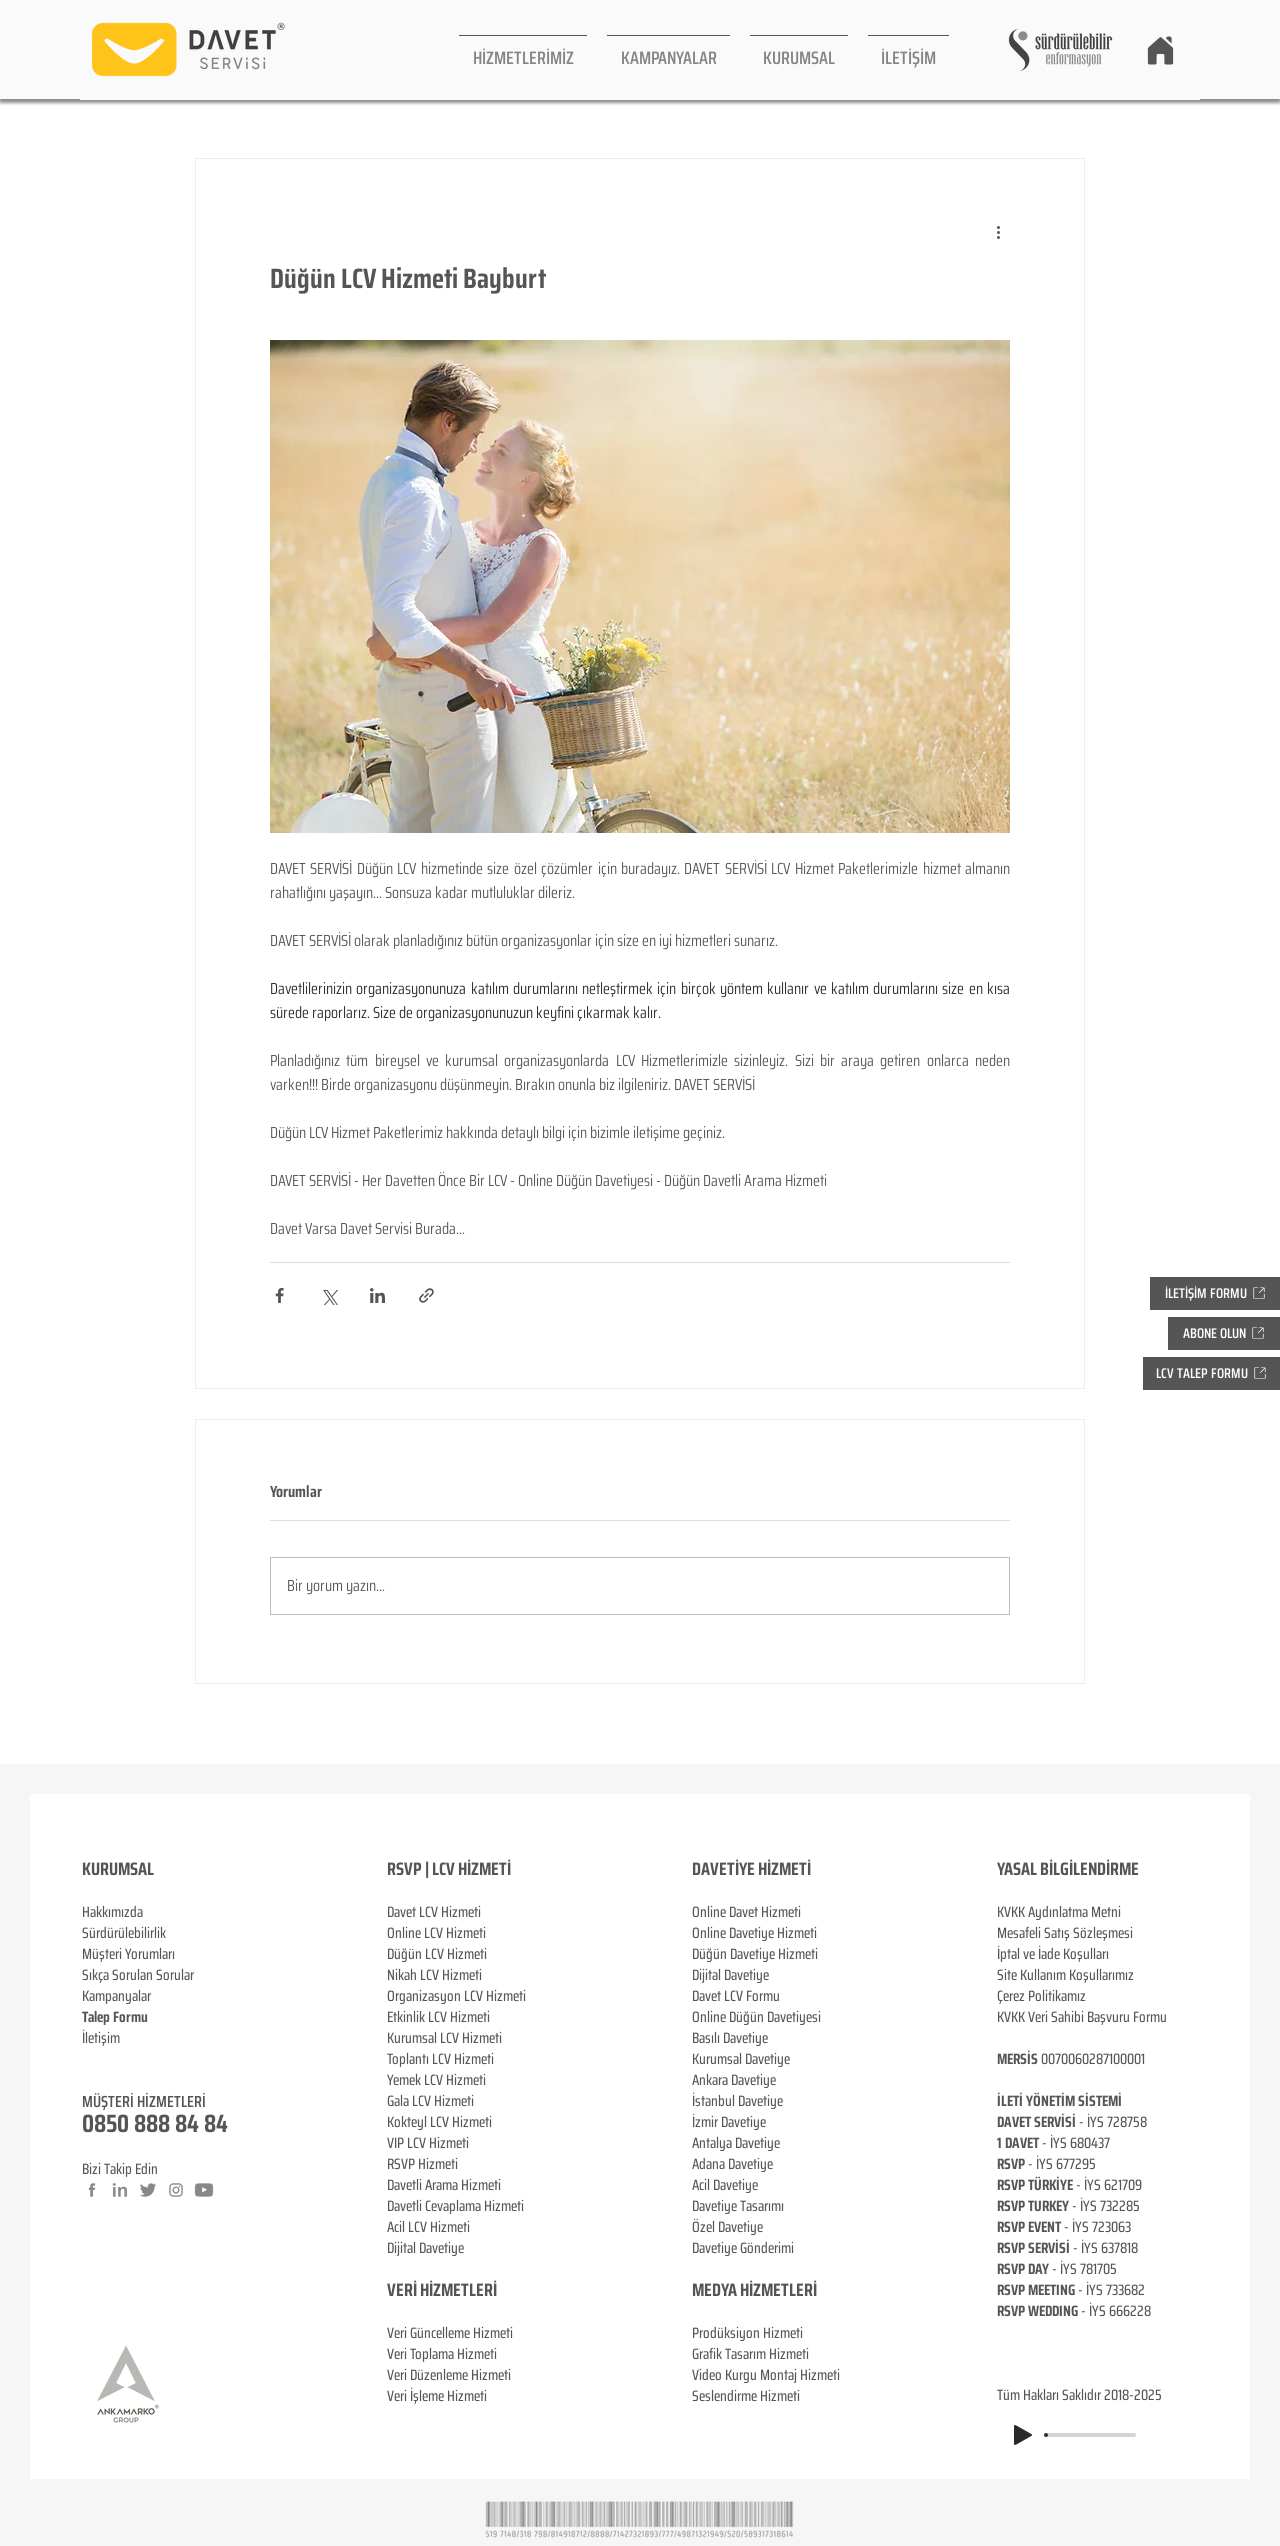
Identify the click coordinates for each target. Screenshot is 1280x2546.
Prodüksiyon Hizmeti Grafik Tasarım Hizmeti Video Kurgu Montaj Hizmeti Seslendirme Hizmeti (766, 2364)
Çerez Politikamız (1041, 1996)
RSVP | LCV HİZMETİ (449, 1869)
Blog (94, 2059)
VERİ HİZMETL (431, 2290)
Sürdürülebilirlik (124, 1933)
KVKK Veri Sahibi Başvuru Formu (1082, 2017)
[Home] (1160, 50)
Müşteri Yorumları (128, 1954)
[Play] (1023, 2435)
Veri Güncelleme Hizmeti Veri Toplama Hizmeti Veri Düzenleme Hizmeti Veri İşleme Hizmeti (450, 2343)
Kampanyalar (116, 1996)
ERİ (486, 2290)
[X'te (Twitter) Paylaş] (328, 1295)
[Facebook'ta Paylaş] (279, 1295)
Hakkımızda (112, 1912)
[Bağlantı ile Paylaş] (426, 1295)
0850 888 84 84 (155, 2123)
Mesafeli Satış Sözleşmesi (1065, 1933)
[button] (523, 49)
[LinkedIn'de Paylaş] (377, 1295)
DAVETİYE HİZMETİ (751, 1869)
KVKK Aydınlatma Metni (1059, 1912)
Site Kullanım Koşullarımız (1065, 1975)
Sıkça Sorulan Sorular (138, 1975)
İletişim (101, 2038)
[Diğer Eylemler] (998, 231)
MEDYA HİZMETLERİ (754, 2290)
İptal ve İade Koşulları (1053, 1954)
